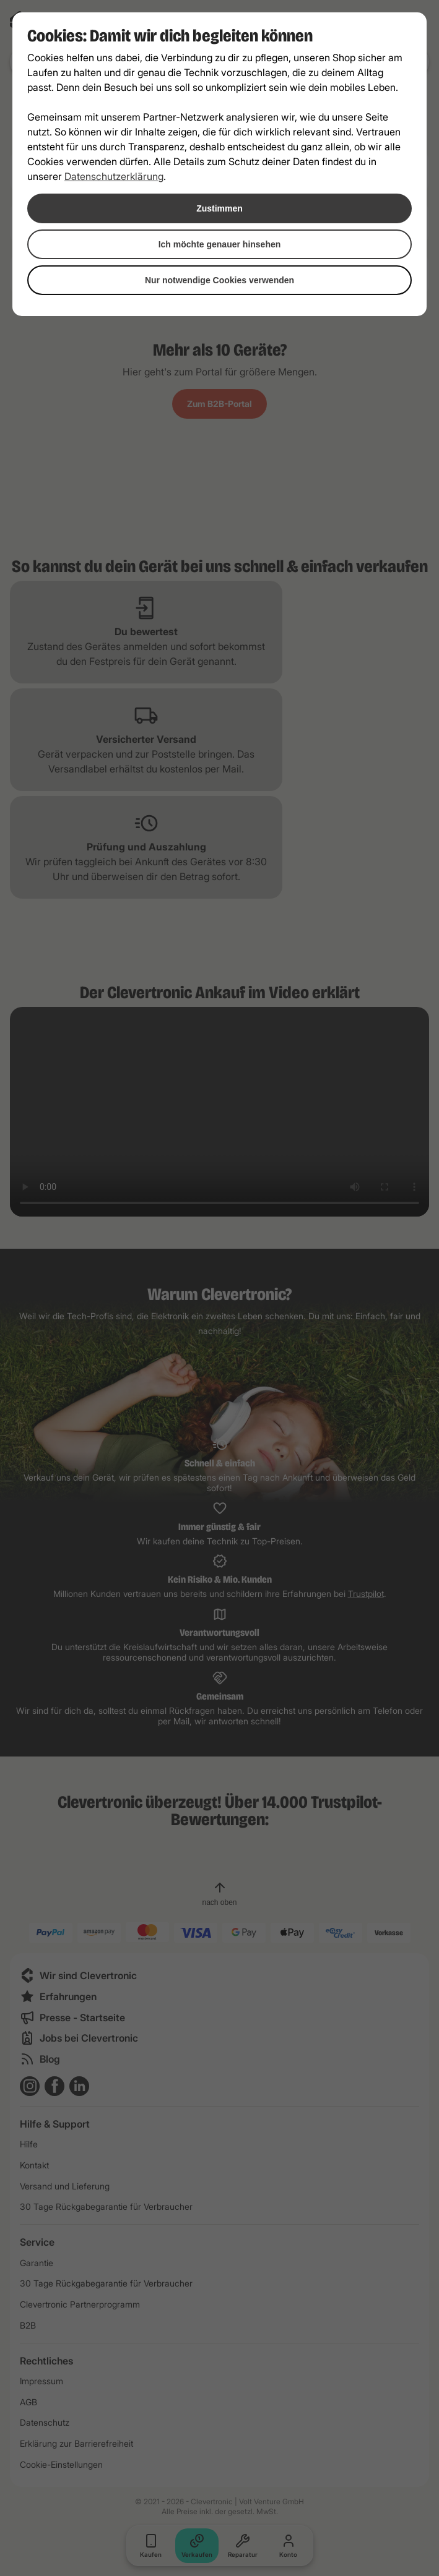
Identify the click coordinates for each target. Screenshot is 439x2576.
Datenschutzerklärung (113, 176)
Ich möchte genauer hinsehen (220, 244)
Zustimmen (219, 208)
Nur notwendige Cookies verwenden (219, 280)
